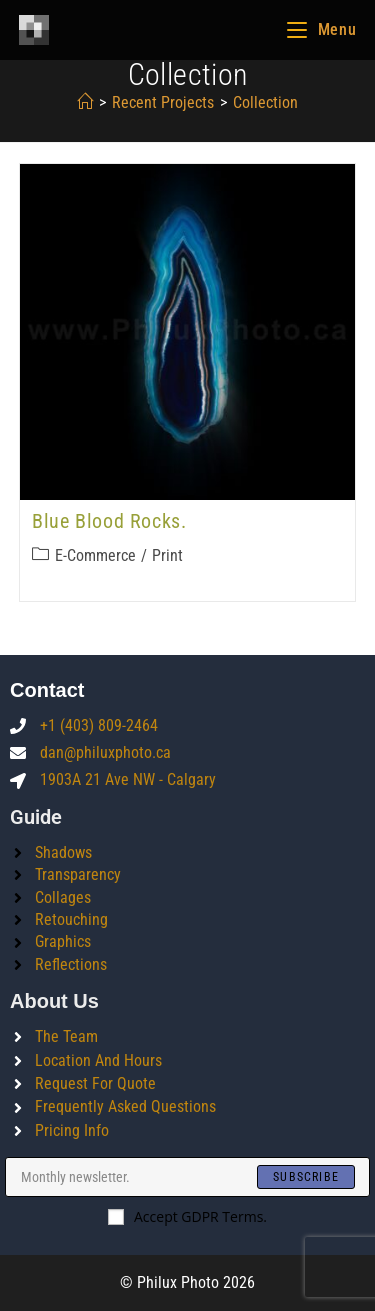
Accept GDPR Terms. (187, 1216)
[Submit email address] (306, 1177)
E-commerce (95, 555)
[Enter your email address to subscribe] (187, 1177)
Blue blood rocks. (109, 521)
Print (167, 555)
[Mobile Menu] (321, 29)
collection (265, 102)
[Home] (85, 102)
